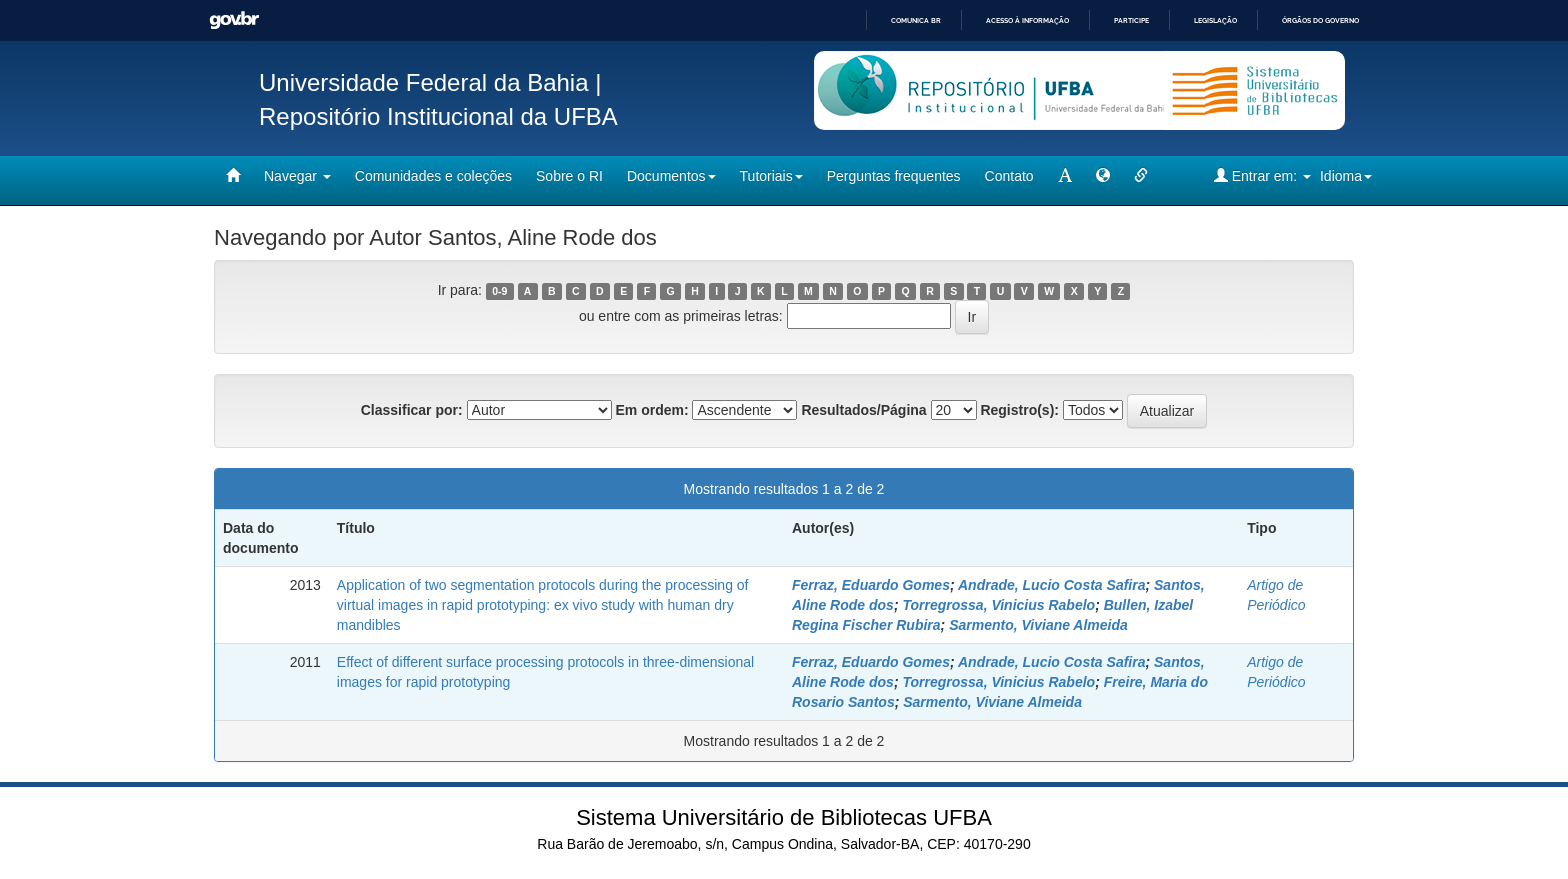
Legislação (1215, 20)
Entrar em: (1262, 175)
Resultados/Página (863, 410)
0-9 (499, 291)
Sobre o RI (569, 176)
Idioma (1346, 176)
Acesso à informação (1027, 20)
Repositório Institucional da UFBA (438, 116)
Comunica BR (916, 20)
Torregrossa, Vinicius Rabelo (998, 605)
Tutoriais (771, 176)
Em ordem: (651, 410)
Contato (1009, 176)
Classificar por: (412, 410)
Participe (1131, 20)
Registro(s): (1019, 410)
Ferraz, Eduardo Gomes (871, 585)
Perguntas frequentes (894, 176)
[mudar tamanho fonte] (1065, 176)
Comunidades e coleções (433, 176)
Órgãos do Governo (1320, 20)
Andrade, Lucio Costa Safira (1051, 585)
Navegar (297, 176)
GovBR (234, 20)
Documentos (671, 176)
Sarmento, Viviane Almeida (1038, 625)
